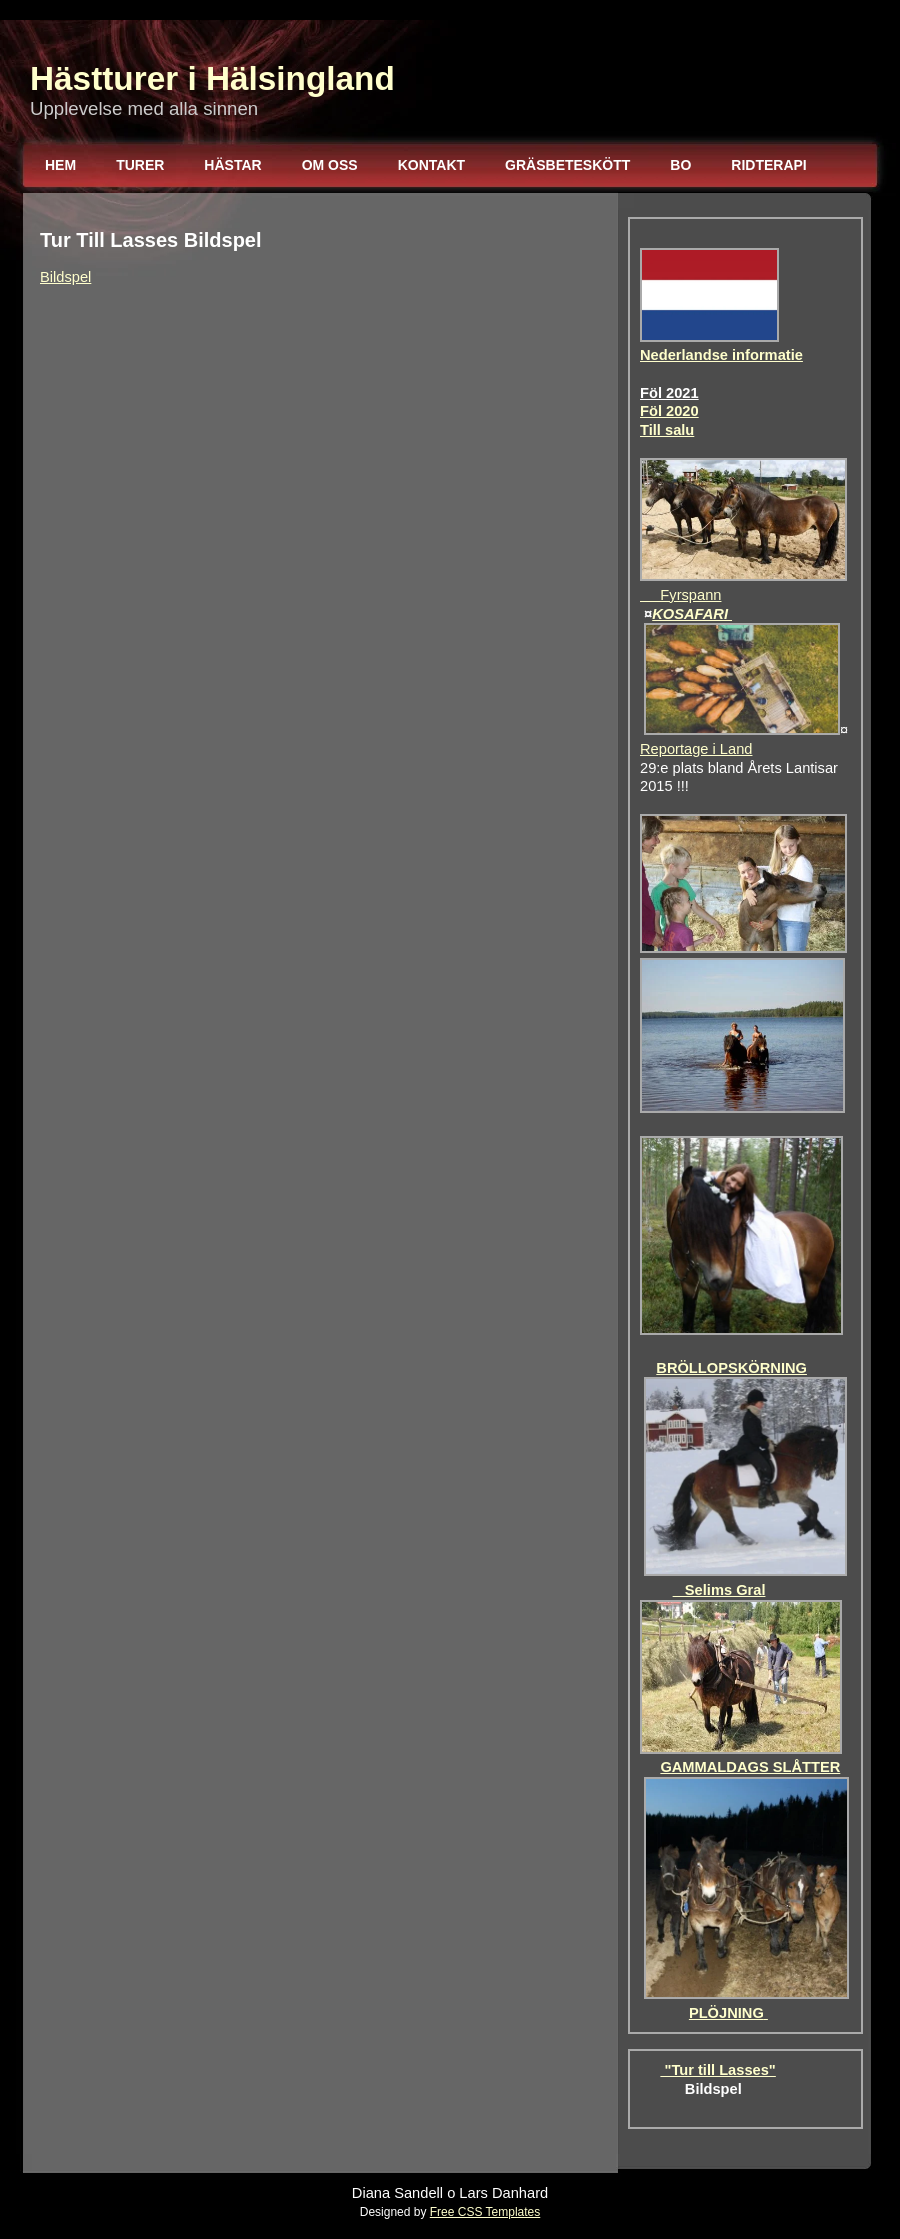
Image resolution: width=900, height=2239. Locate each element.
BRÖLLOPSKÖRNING (731, 1368)
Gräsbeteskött (567, 165)
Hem (60, 165)
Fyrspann (680, 595)
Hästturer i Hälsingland (212, 78)
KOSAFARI (692, 614)
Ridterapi (768, 165)
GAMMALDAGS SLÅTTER (750, 1767)
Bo (680, 165)
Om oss (330, 165)
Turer (140, 165)
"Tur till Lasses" (717, 2070)
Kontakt (431, 165)
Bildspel (65, 277)
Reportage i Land (696, 749)
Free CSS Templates (485, 2212)
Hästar (232, 165)
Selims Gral (719, 1590)
